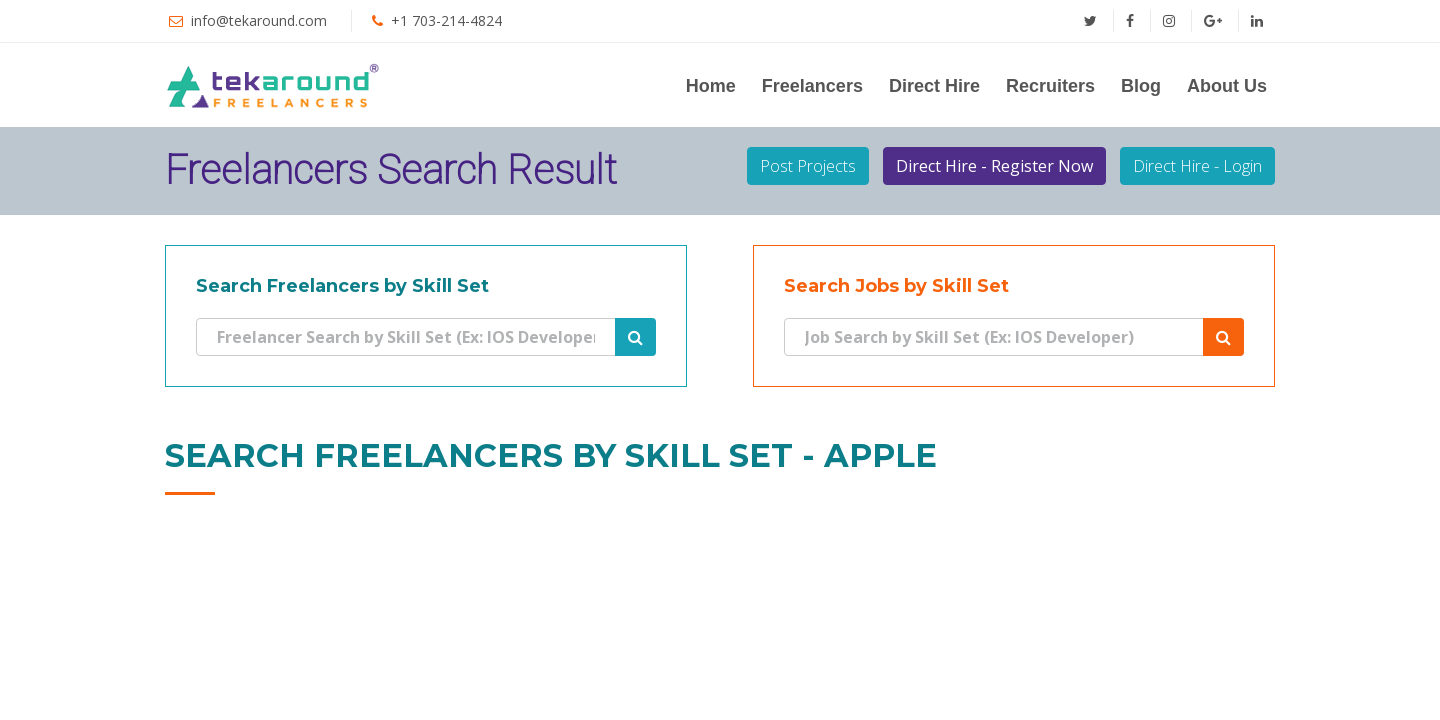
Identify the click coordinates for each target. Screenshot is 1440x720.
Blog (1141, 86)
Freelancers (812, 86)
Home (711, 86)
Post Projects (808, 166)
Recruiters (1050, 86)
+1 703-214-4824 (446, 20)
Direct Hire (934, 86)
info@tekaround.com (259, 20)
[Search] (406, 337)
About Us (1227, 86)
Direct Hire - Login (1197, 166)
